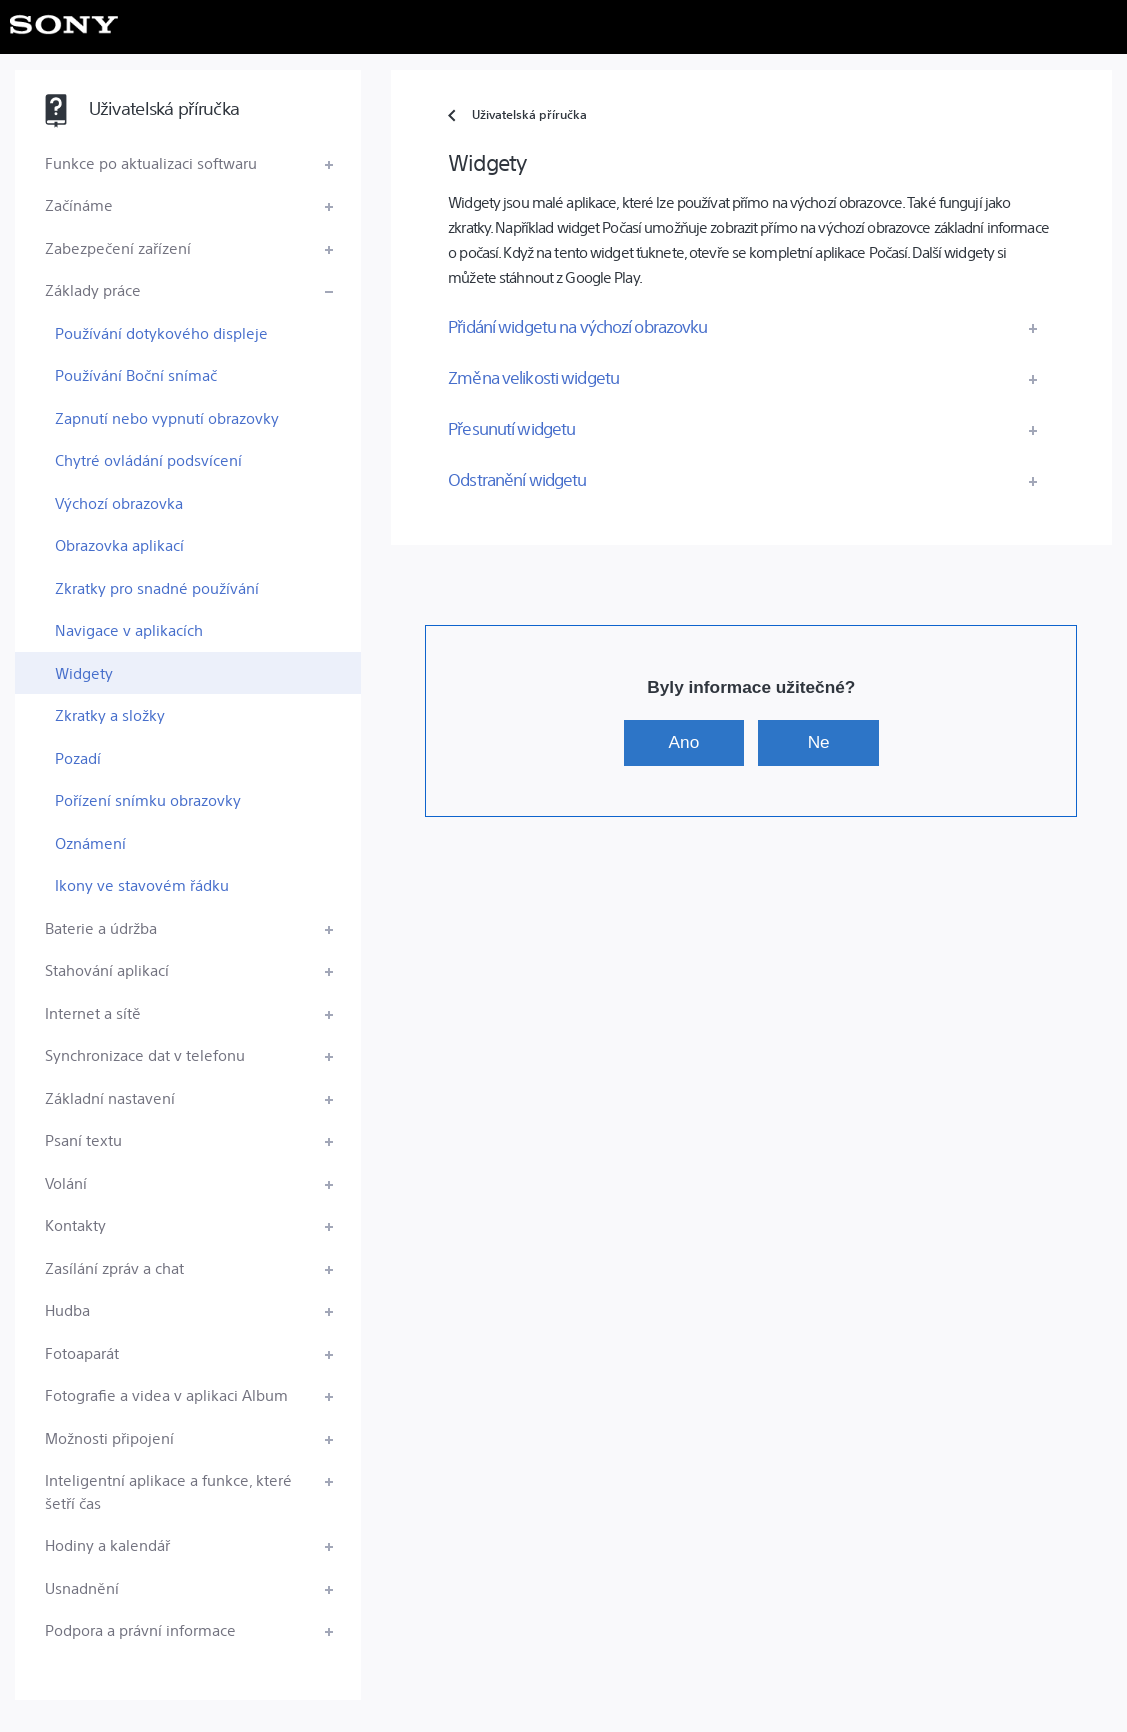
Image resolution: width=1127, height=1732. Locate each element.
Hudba (67, 1309)
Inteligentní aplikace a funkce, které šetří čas (168, 1491)
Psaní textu (83, 1139)
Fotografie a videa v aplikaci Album (166, 1394)
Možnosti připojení (109, 1437)
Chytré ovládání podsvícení (148, 459)
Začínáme (79, 204)
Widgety (84, 672)
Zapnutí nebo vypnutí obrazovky (167, 417)
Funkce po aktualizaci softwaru (151, 162)
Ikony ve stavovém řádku (142, 884)
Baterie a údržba (101, 927)
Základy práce (93, 289)
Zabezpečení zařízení (118, 247)
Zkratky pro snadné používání (157, 587)
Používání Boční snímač (136, 374)
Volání (66, 1182)
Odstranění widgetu (517, 479)
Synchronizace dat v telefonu (145, 1054)
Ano (684, 742)
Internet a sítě (93, 1012)
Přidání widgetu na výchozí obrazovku (577, 326)
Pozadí (78, 757)
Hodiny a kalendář (107, 1544)
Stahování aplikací (107, 969)
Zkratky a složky (110, 714)
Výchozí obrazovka (119, 502)
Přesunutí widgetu (511, 428)
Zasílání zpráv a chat (114, 1267)
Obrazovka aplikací (119, 544)
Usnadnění (82, 1587)
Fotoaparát (82, 1352)
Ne (819, 742)
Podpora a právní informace (140, 1629)
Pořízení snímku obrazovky (148, 799)
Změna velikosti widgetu (533, 377)
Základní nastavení (110, 1097)
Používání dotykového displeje (161, 332)
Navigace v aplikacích (129, 629)
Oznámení (90, 842)
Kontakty (75, 1224)
